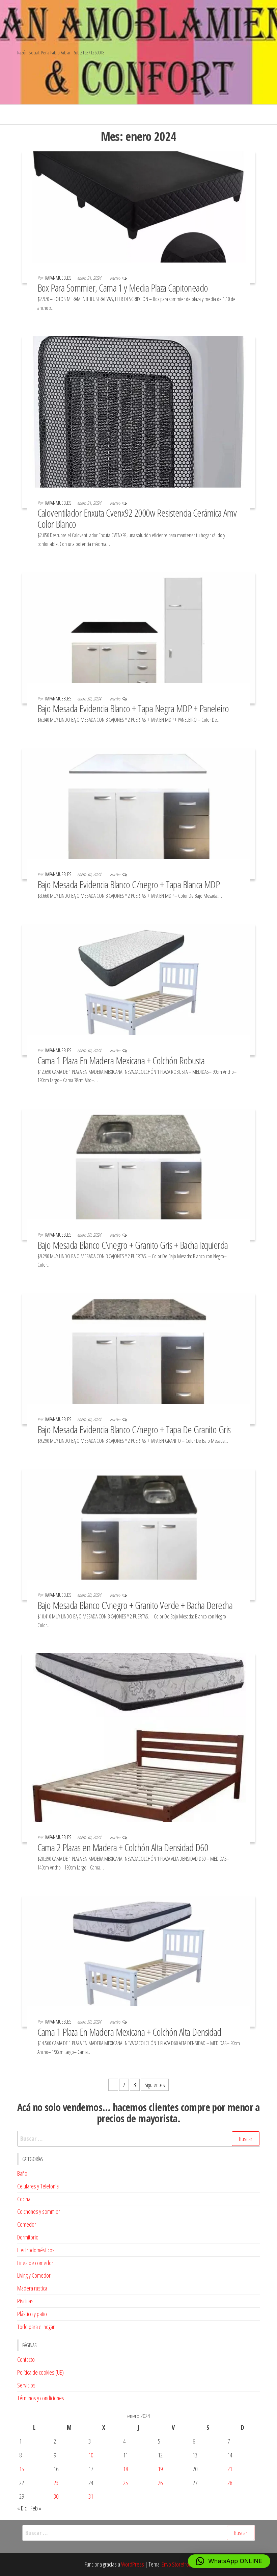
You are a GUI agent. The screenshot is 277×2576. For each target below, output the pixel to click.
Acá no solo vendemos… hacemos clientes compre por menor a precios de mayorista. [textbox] (138, 2113)
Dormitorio (27, 2237)
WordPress (132, 2564)
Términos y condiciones (40, 2398)
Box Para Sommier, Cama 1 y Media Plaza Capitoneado (122, 288)
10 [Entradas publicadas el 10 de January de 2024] (90, 2455)
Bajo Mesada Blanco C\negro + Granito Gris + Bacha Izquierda (132, 1245)
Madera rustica (32, 2288)
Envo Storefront (177, 2564)
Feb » (35, 2508)
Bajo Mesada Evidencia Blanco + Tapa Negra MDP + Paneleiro (133, 708)
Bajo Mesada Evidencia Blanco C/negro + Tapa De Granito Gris (134, 1429)
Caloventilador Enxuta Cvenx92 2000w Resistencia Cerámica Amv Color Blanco (137, 518)
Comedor (26, 2224)
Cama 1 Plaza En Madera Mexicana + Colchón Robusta (121, 1060)
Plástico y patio (32, 2314)
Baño (22, 2173)
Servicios (26, 2385)
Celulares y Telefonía (38, 2186)
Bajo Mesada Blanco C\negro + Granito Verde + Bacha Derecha (135, 1605)
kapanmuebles (58, 278)
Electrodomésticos (36, 2250)
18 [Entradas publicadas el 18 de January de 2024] (125, 2469)
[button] (229, 2561)
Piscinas (25, 2301)
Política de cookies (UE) (40, 2372)
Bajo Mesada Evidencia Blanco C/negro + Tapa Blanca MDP (128, 884)
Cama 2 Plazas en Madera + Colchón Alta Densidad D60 (122, 1847)
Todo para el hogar (36, 2327)
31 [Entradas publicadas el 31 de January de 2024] (90, 2496)
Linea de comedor (35, 2263)
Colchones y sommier (38, 2211)
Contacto (26, 2359)
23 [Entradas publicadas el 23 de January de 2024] (56, 2483)
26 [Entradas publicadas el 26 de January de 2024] (160, 2483)
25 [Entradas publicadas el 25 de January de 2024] (125, 2483)
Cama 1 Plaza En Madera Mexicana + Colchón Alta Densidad (129, 2032)
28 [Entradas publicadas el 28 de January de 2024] (229, 2483)
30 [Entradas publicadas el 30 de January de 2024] (56, 2496)
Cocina (23, 2199)
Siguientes (154, 2085)
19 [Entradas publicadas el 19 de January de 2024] (160, 2469)
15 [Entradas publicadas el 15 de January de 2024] (21, 2469)
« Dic (22, 2508)
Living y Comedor (34, 2275)
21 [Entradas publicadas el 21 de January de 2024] (229, 2469)
